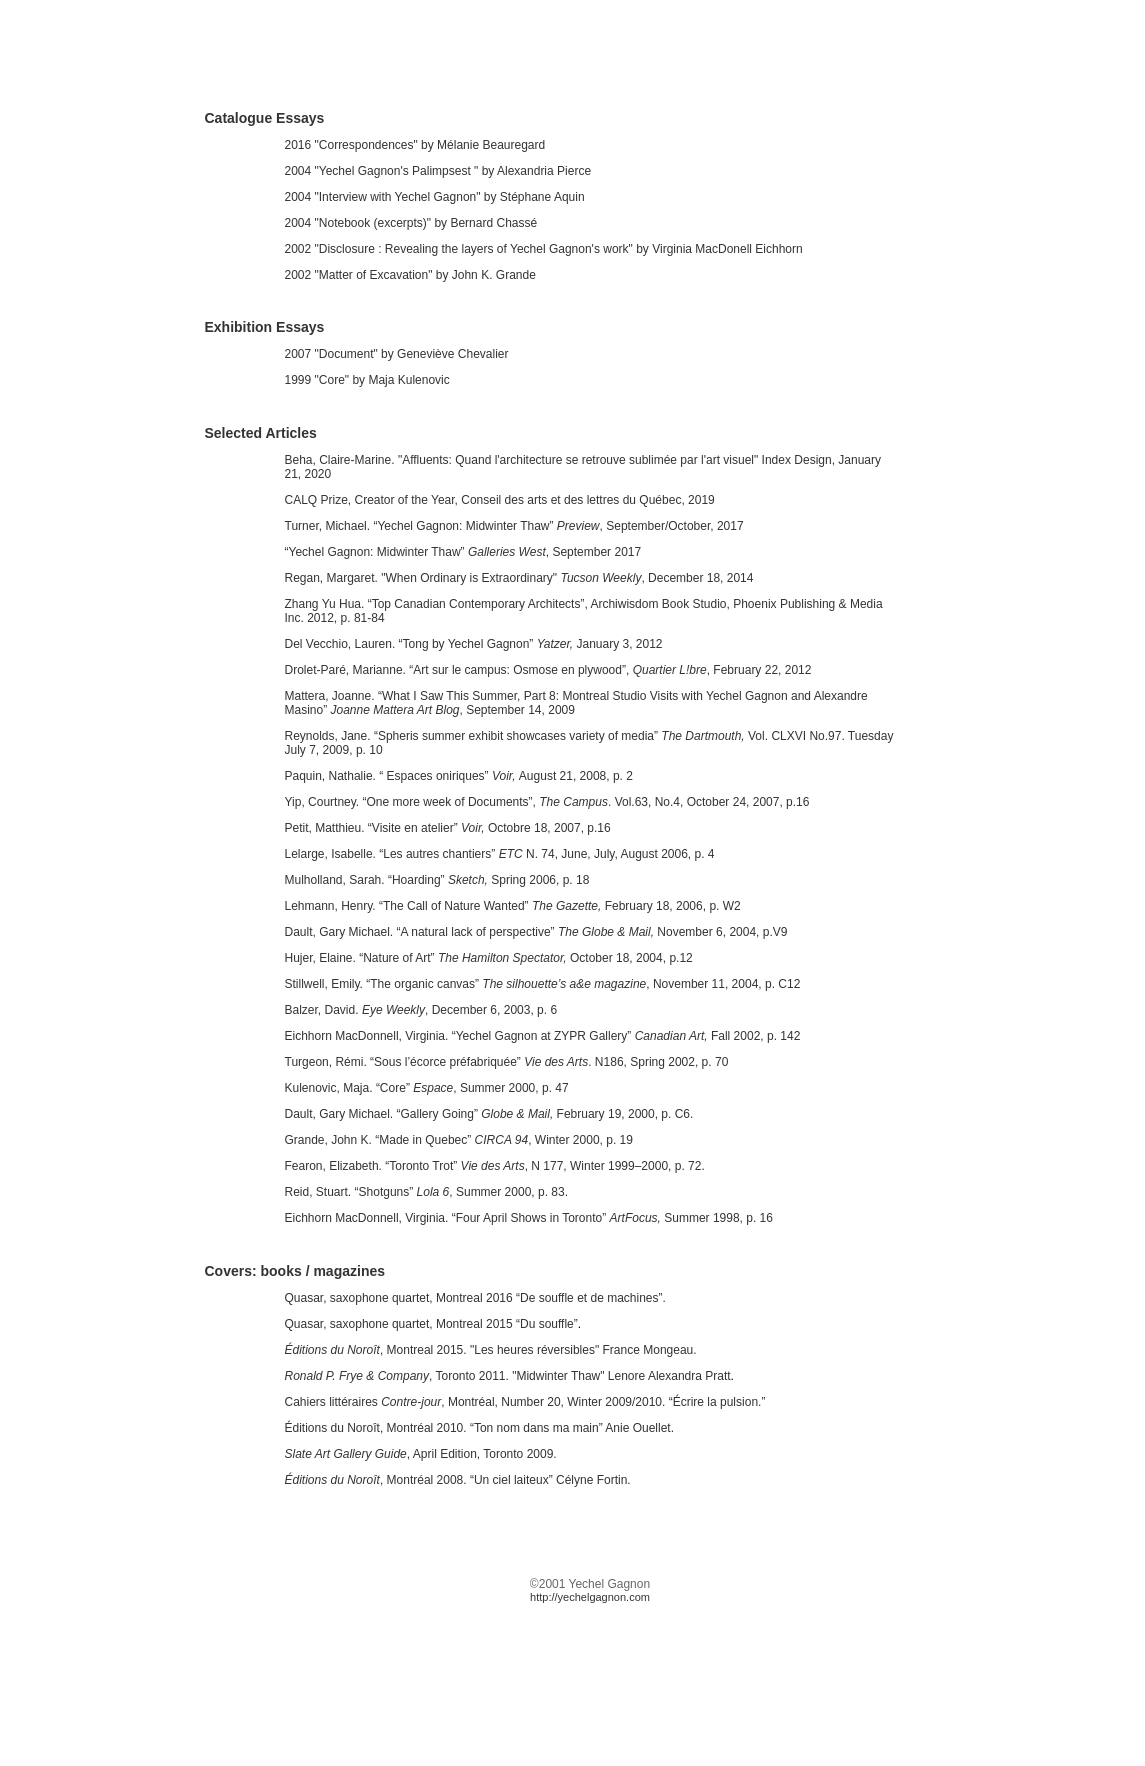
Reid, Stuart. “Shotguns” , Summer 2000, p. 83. (427, 1192)
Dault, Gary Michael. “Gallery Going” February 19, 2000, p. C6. (489, 1114)
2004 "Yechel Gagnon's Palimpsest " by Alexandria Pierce (438, 171)
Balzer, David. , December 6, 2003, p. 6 (421, 1010)
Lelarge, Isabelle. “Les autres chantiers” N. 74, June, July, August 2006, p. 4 (500, 854)
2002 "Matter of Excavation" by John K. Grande (410, 275)
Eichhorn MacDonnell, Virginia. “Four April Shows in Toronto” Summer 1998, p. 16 (529, 1218)
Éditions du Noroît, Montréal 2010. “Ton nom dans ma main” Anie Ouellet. (480, 1428)
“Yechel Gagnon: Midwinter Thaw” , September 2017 (463, 552)
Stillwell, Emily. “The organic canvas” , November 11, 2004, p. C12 (543, 984)
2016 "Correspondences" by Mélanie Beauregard (415, 145)
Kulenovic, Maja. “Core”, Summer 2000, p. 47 (427, 1088)
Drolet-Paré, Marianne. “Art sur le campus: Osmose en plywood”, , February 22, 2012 (548, 670)
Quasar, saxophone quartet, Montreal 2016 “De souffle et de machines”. (475, 1298)
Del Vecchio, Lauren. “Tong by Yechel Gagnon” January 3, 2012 (474, 644)
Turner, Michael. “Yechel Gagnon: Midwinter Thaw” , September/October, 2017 (514, 526)
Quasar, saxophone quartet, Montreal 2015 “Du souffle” (431, 1324)
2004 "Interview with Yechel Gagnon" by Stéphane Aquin (435, 197)
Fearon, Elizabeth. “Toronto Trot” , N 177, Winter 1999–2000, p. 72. (495, 1166)
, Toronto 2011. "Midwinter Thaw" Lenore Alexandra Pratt (508, 1376)
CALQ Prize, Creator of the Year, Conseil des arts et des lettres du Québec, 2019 (500, 500)
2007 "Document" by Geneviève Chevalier (397, 354)
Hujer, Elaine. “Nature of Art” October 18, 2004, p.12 (489, 958)
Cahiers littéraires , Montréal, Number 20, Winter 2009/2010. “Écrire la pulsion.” (525, 1402)
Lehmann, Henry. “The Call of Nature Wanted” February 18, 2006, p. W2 (513, 906)
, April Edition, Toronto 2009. (421, 1454)
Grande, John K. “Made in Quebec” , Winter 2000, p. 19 (459, 1140)
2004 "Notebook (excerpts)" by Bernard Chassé (411, 223)
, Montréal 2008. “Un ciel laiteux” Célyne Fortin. (458, 1480)
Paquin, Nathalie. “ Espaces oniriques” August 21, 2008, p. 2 (459, 776)
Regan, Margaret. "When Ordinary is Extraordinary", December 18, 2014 (519, 578)
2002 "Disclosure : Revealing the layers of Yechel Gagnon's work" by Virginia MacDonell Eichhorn (544, 249)
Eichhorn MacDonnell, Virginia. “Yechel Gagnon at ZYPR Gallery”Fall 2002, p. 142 (543, 1036)
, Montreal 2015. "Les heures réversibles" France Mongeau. (491, 1350)
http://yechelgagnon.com (590, 1597)
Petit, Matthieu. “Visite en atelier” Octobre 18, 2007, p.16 (448, 828)
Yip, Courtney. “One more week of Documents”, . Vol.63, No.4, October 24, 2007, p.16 (547, 802)
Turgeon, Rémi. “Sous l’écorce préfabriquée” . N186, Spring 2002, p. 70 (507, 1062)
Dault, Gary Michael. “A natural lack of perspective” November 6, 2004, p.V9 (536, 932)
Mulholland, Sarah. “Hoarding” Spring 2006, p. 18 (437, 880)
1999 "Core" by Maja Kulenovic (367, 380)
